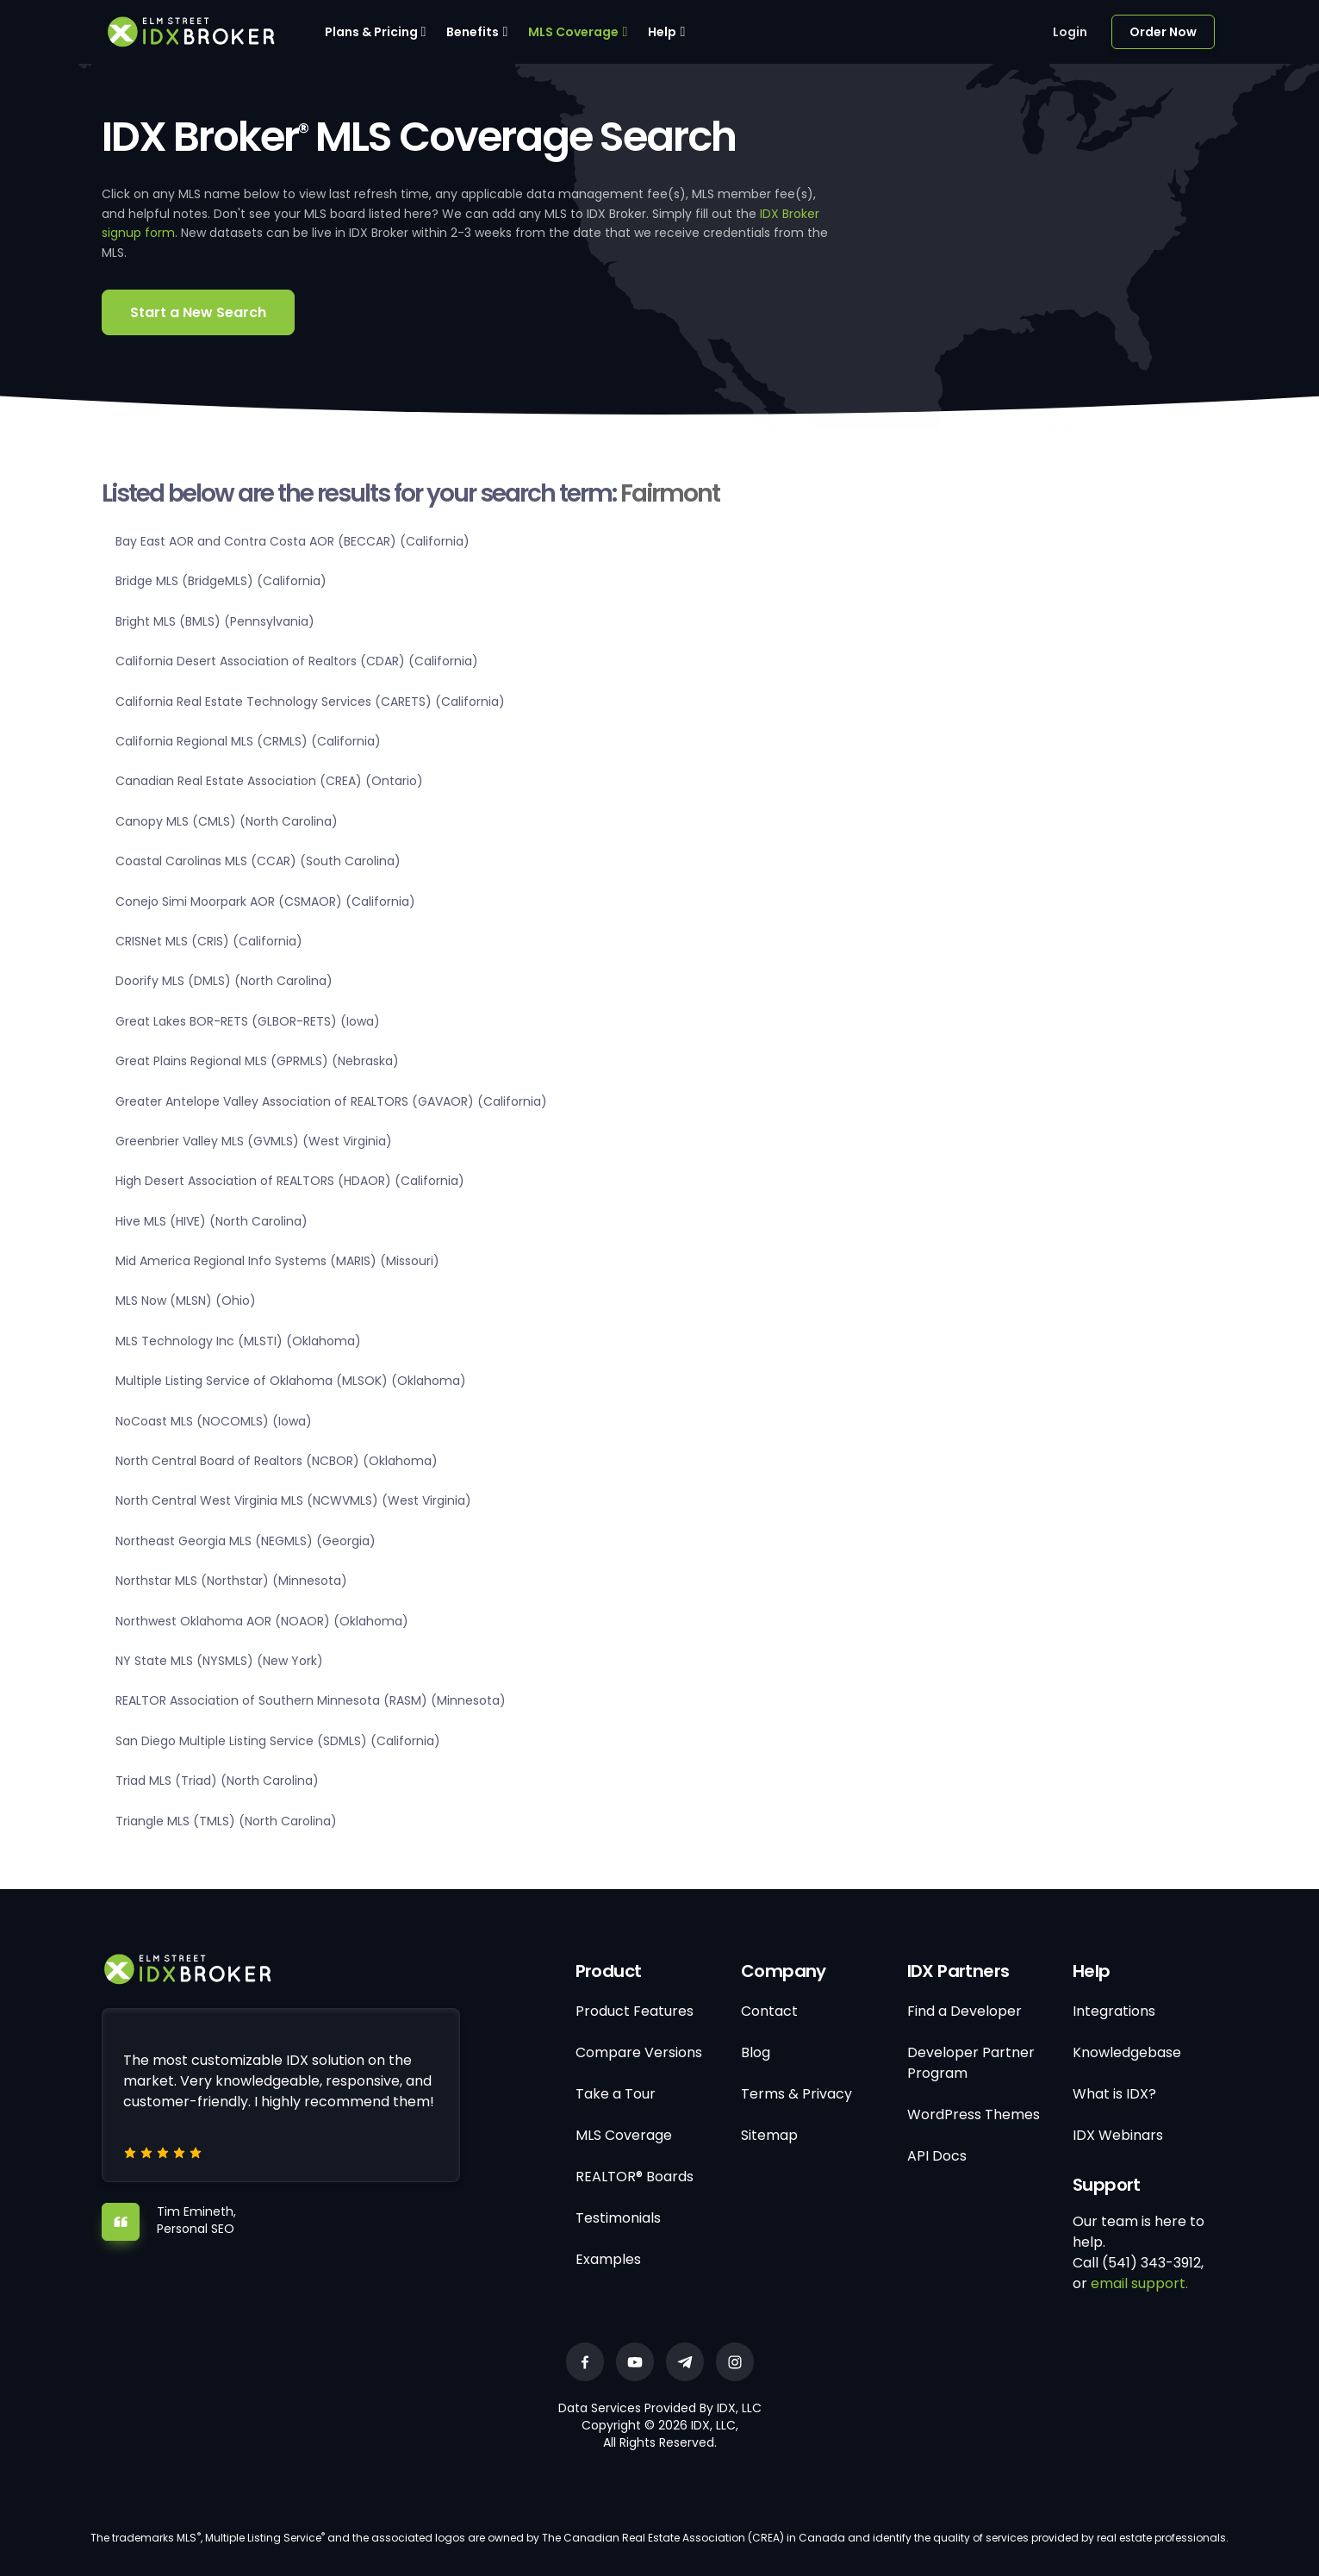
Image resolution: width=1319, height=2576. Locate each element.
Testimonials (618, 2218)
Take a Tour (616, 2094)
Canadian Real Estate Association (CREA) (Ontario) (269, 780)
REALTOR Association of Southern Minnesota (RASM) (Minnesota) (310, 1700)
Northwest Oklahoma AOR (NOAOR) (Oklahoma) (261, 1621)
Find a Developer (964, 2011)
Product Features (635, 2011)
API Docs (937, 2156)
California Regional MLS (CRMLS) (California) (248, 741)
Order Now (1163, 32)
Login (1070, 32)
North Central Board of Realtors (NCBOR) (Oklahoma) (276, 1460)
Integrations (1114, 2011)
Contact (769, 2011)
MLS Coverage (573, 32)
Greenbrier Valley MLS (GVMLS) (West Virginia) (253, 1141)
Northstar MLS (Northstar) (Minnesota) (231, 1580)
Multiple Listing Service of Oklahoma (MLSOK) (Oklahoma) (290, 1380)
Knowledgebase (1127, 2052)
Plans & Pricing (371, 32)
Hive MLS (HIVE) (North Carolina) (211, 1221)
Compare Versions (639, 2052)
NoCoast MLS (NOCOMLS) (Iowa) (213, 1421)
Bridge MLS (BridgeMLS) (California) (221, 580)
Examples (608, 2259)
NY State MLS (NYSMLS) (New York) (219, 1660)
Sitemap (769, 2135)
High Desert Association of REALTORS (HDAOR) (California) (289, 1180)
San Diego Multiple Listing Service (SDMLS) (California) (277, 1741)
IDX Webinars (1118, 2135)
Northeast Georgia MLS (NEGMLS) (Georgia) (245, 1541)
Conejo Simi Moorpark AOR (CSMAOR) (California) (265, 901)
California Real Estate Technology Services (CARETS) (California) (310, 701)
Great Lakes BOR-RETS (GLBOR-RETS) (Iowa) (247, 1021)
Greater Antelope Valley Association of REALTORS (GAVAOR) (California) (331, 1101)
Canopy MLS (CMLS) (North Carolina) (226, 821)
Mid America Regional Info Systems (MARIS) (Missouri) (277, 1260)
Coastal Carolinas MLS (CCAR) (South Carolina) (258, 861)
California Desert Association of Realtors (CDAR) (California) (296, 661)
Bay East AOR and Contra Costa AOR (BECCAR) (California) (292, 541)
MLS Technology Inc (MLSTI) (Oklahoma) (238, 1341)
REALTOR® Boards (635, 2176)
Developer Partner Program (971, 2063)
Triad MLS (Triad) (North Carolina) (217, 1780)
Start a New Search (198, 312)
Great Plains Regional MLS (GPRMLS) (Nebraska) (257, 1061)
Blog (755, 2052)
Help (662, 32)
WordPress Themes (973, 2114)
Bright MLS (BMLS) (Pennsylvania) (214, 621)
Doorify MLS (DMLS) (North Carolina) (224, 980)
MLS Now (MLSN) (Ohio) (185, 1300)
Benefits (472, 32)
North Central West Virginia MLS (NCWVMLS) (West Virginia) (293, 1500)
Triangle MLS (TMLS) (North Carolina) (226, 1821)
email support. (1139, 2283)
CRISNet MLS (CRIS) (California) (208, 941)
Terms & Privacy (796, 2094)
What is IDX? (1114, 2094)
